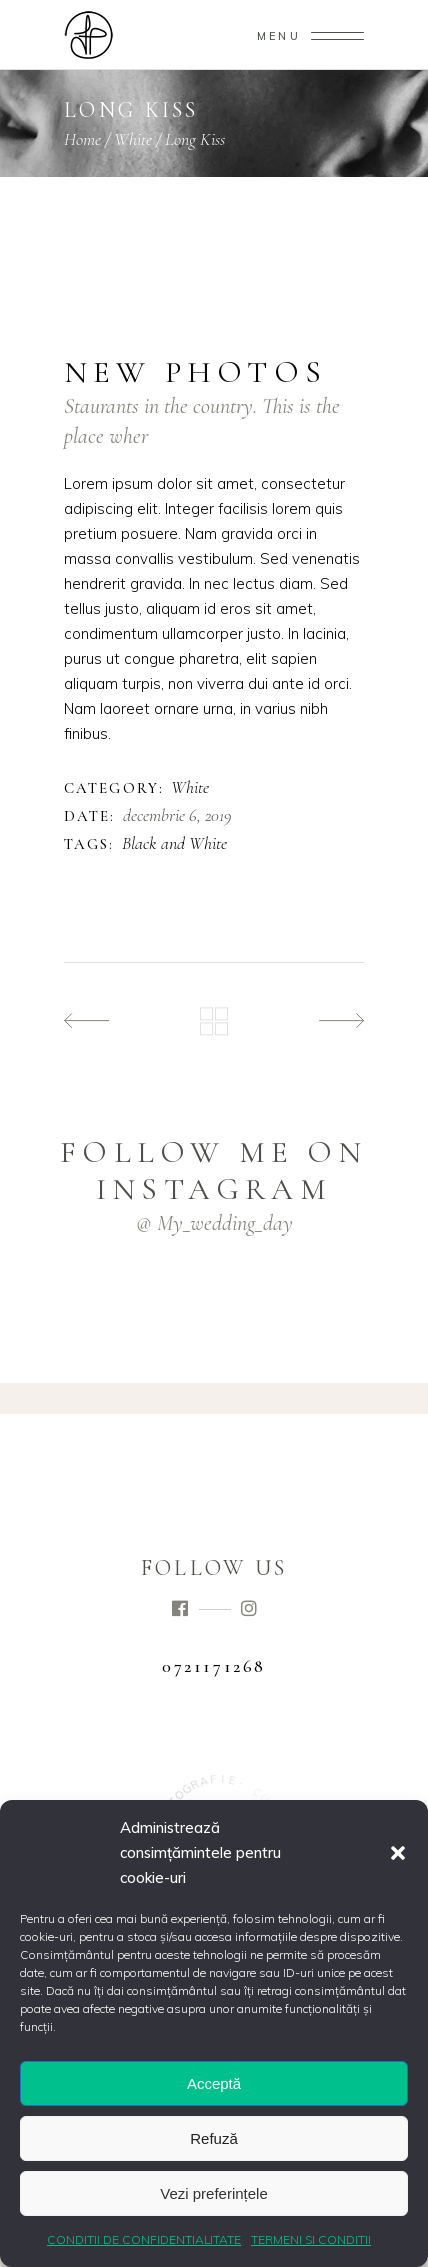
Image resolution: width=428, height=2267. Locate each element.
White (133, 139)
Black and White (174, 844)
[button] (398, 1853)
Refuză (214, 2138)
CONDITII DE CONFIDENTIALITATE (144, 2239)
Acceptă (214, 2083)
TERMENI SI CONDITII (311, 2239)
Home (82, 139)
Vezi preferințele (214, 2193)
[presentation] (116, 291)
